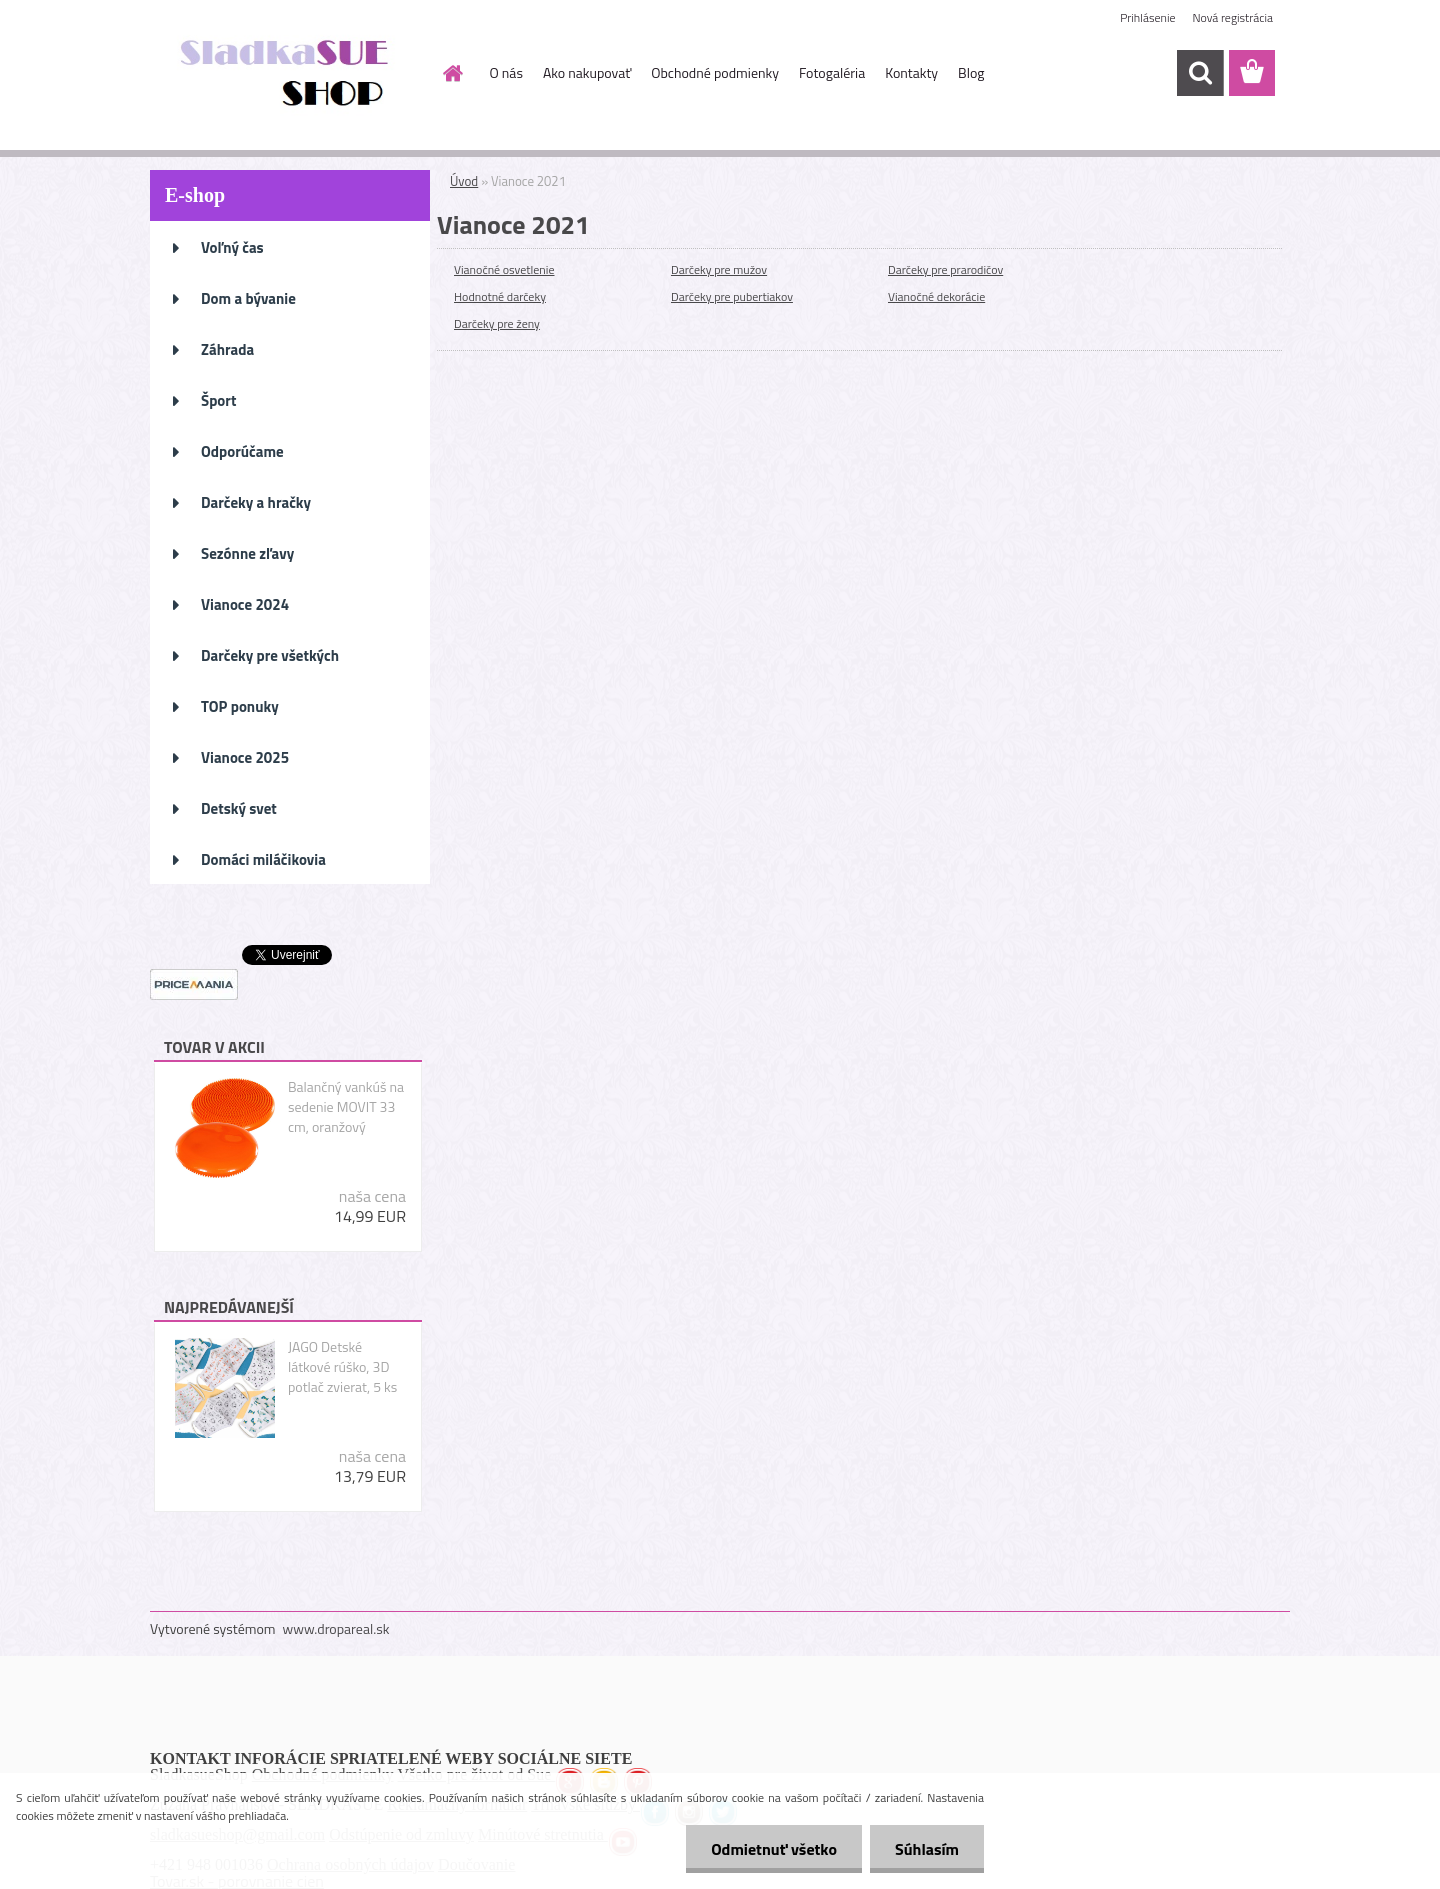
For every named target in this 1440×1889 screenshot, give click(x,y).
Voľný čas (232, 247)
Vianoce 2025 (245, 757)
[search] (1200, 73)
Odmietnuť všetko (774, 1849)
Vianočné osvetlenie (504, 269)
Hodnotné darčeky (500, 296)
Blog (971, 72)
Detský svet (239, 808)
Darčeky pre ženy (497, 323)
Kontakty (911, 72)
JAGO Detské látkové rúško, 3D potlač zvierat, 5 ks (342, 1367)
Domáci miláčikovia (263, 859)
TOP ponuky (240, 706)
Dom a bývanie (248, 298)
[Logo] (287, 74)
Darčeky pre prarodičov (945, 269)
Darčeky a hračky (256, 502)
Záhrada (227, 349)
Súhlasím (927, 1849)
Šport (218, 400)
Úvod (464, 181)
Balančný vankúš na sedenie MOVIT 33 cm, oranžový (346, 1107)
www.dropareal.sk (336, 1628)
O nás (506, 72)
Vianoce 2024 (245, 604)
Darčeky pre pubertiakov (732, 296)
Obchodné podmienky (715, 72)
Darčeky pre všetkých (270, 655)
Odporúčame (242, 451)
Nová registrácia (1232, 17)
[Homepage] (452, 73)
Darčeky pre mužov (719, 269)
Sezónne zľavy (247, 553)
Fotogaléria (832, 72)
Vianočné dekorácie (936, 296)
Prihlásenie (1147, 17)
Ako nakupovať (587, 72)
